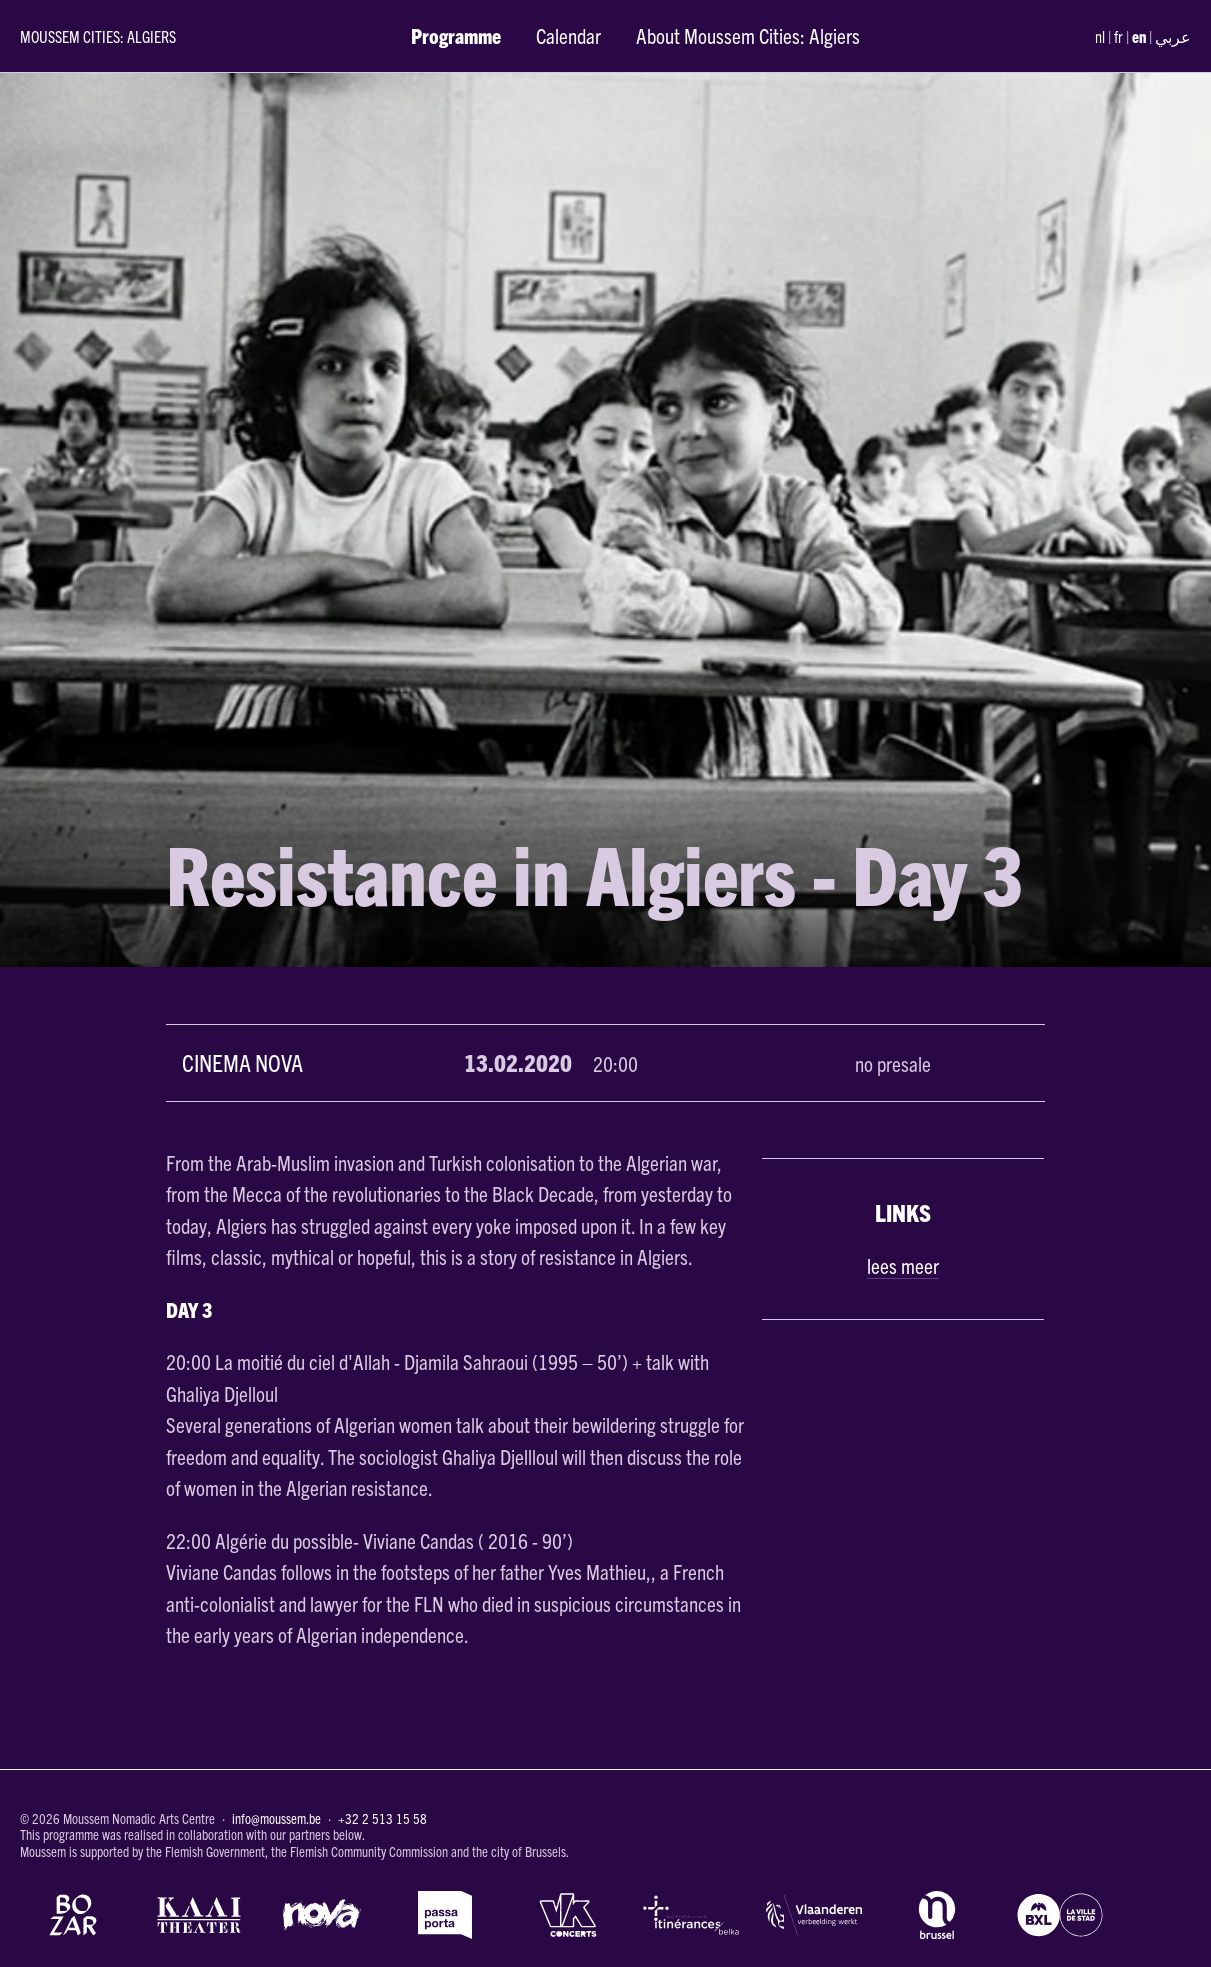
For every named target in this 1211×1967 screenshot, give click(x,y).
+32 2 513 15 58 (382, 1818)
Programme (456, 35)
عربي (1173, 36)
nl (1100, 36)
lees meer (903, 1265)
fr (1118, 36)
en (1139, 36)
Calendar (568, 35)
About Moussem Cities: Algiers (748, 35)
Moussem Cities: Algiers (98, 36)
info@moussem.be (276, 1818)
